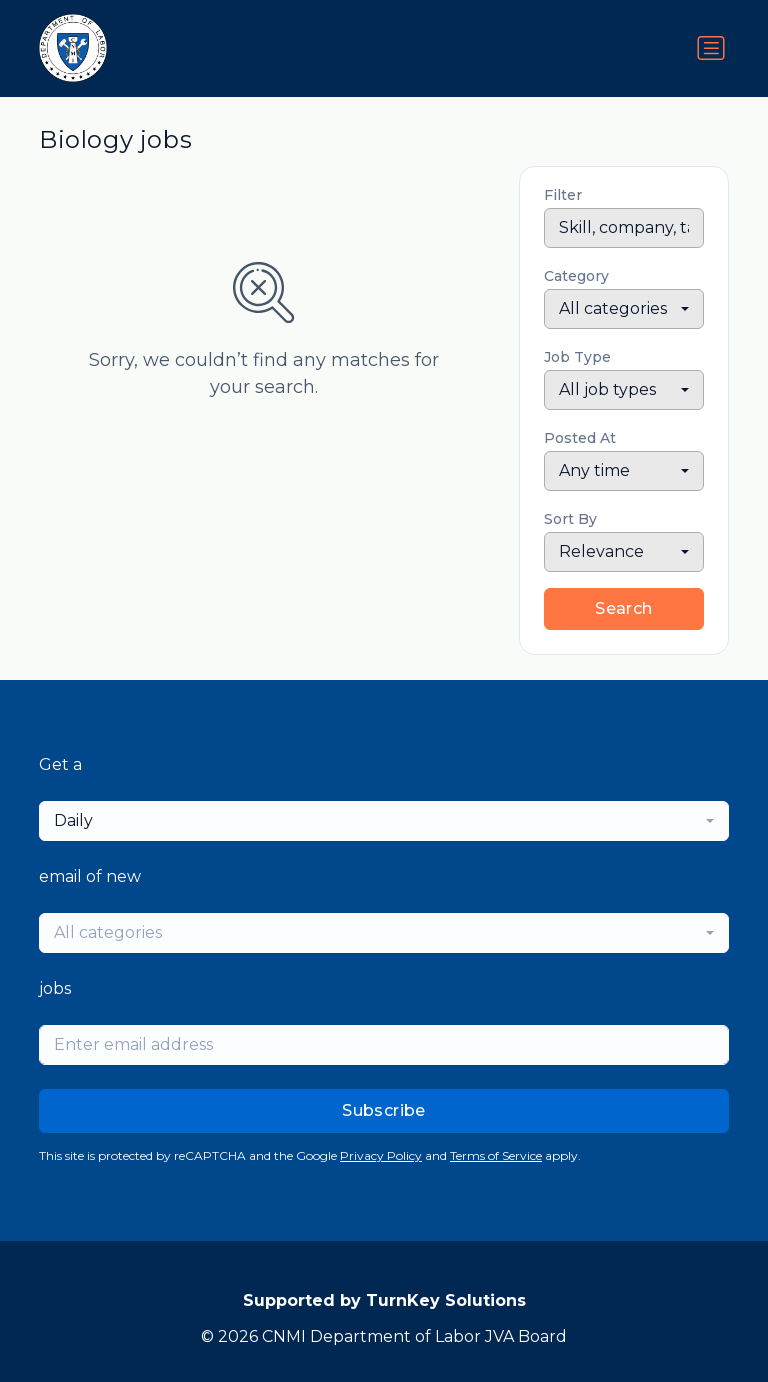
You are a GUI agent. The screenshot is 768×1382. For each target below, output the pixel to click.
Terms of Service (496, 1155)
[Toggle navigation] (711, 48)
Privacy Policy (381, 1155)
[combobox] (624, 309)
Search (623, 608)
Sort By (570, 519)
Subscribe (384, 1110)
